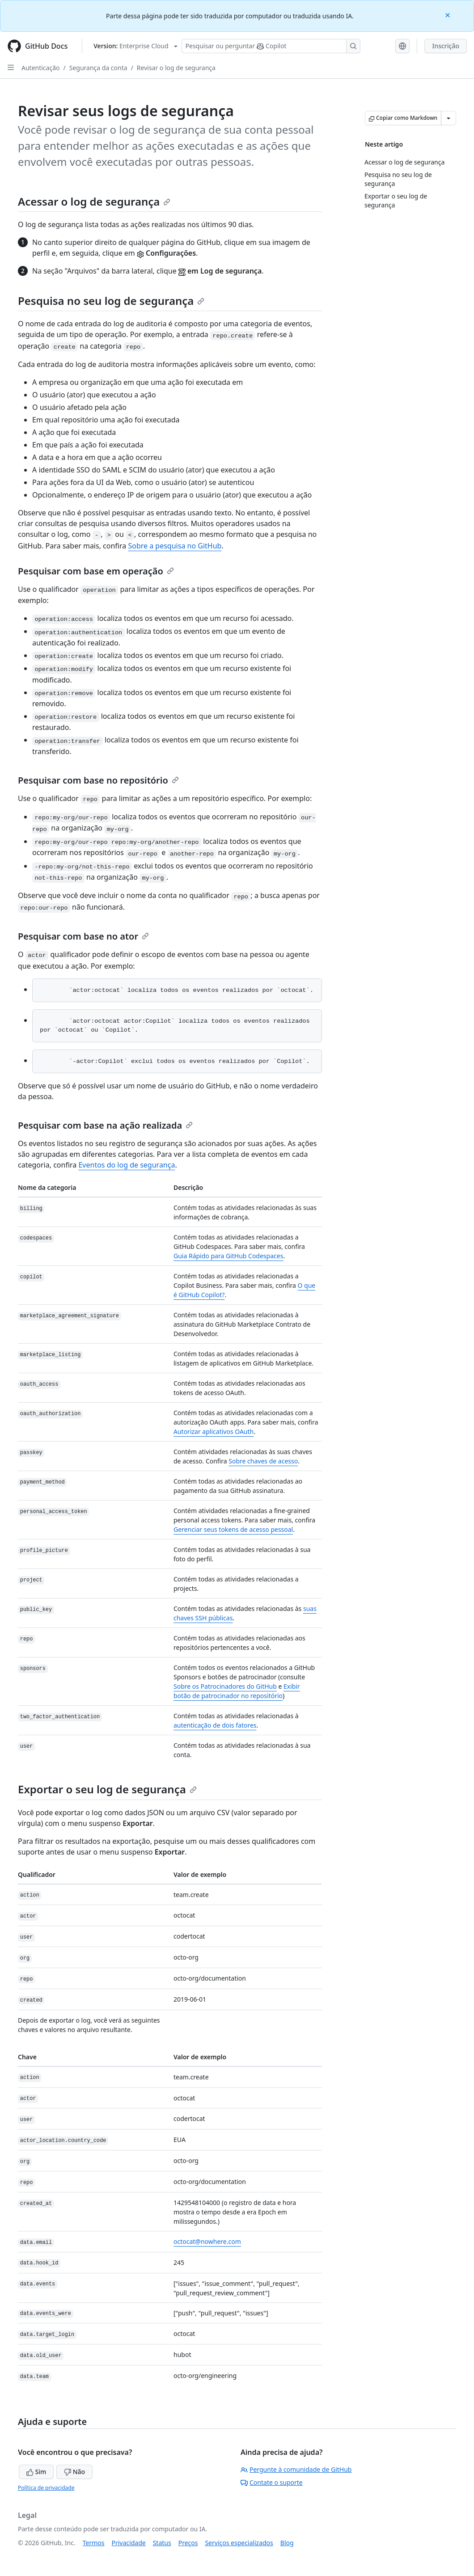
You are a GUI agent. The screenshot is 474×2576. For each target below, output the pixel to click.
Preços (188, 2542)
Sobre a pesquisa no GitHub (174, 546)
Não (74, 2471)
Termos (94, 2542)
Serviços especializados (239, 2542)
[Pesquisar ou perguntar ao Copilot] (271, 46)
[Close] (448, 14)
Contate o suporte (272, 2482)
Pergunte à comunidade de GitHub (296, 2469)
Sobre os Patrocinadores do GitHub (225, 1686)
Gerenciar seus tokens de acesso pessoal (233, 1529)
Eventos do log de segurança (126, 1165)
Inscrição (445, 46)
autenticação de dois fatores (215, 1725)
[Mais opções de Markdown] (448, 118)
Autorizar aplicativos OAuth (214, 1431)
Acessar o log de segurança (94, 201)
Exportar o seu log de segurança (107, 1789)
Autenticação (40, 67)
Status (162, 2542)
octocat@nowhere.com (207, 2241)
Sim (36, 2471)
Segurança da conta (98, 67)
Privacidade (129, 2542)
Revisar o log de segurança (176, 67)
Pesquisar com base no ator (83, 936)
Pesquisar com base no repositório (98, 780)
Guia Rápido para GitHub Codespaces (228, 1256)
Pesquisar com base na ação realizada (105, 1125)
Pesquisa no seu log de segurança (111, 300)
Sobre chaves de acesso (263, 1461)
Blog (287, 2542)
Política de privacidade (46, 2488)
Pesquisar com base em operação (96, 571)
